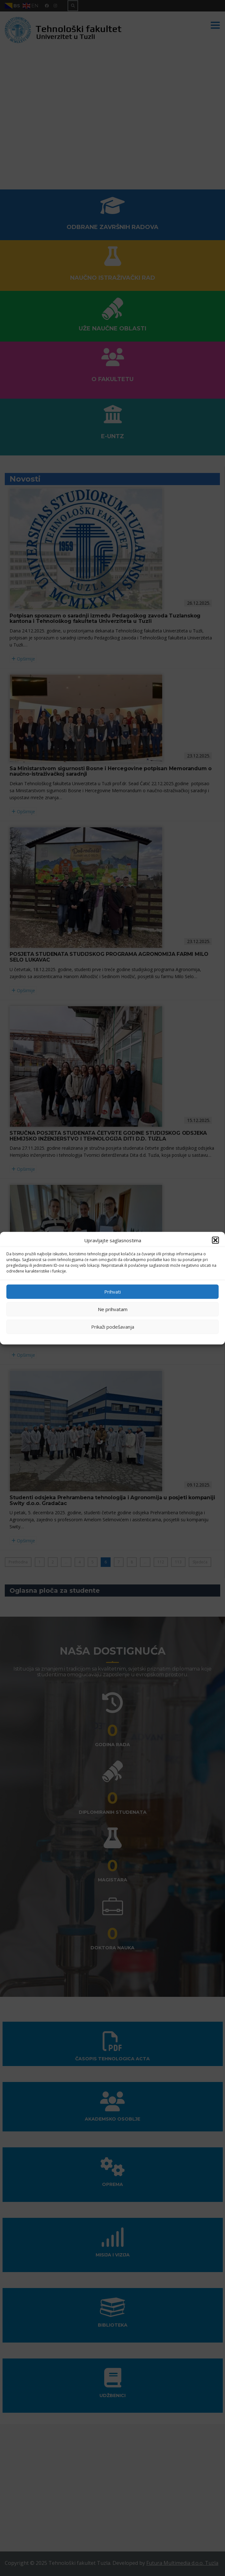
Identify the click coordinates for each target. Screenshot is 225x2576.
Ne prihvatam (112, 1309)
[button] (215, 1240)
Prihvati (112, 1291)
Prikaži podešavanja (112, 1327)
